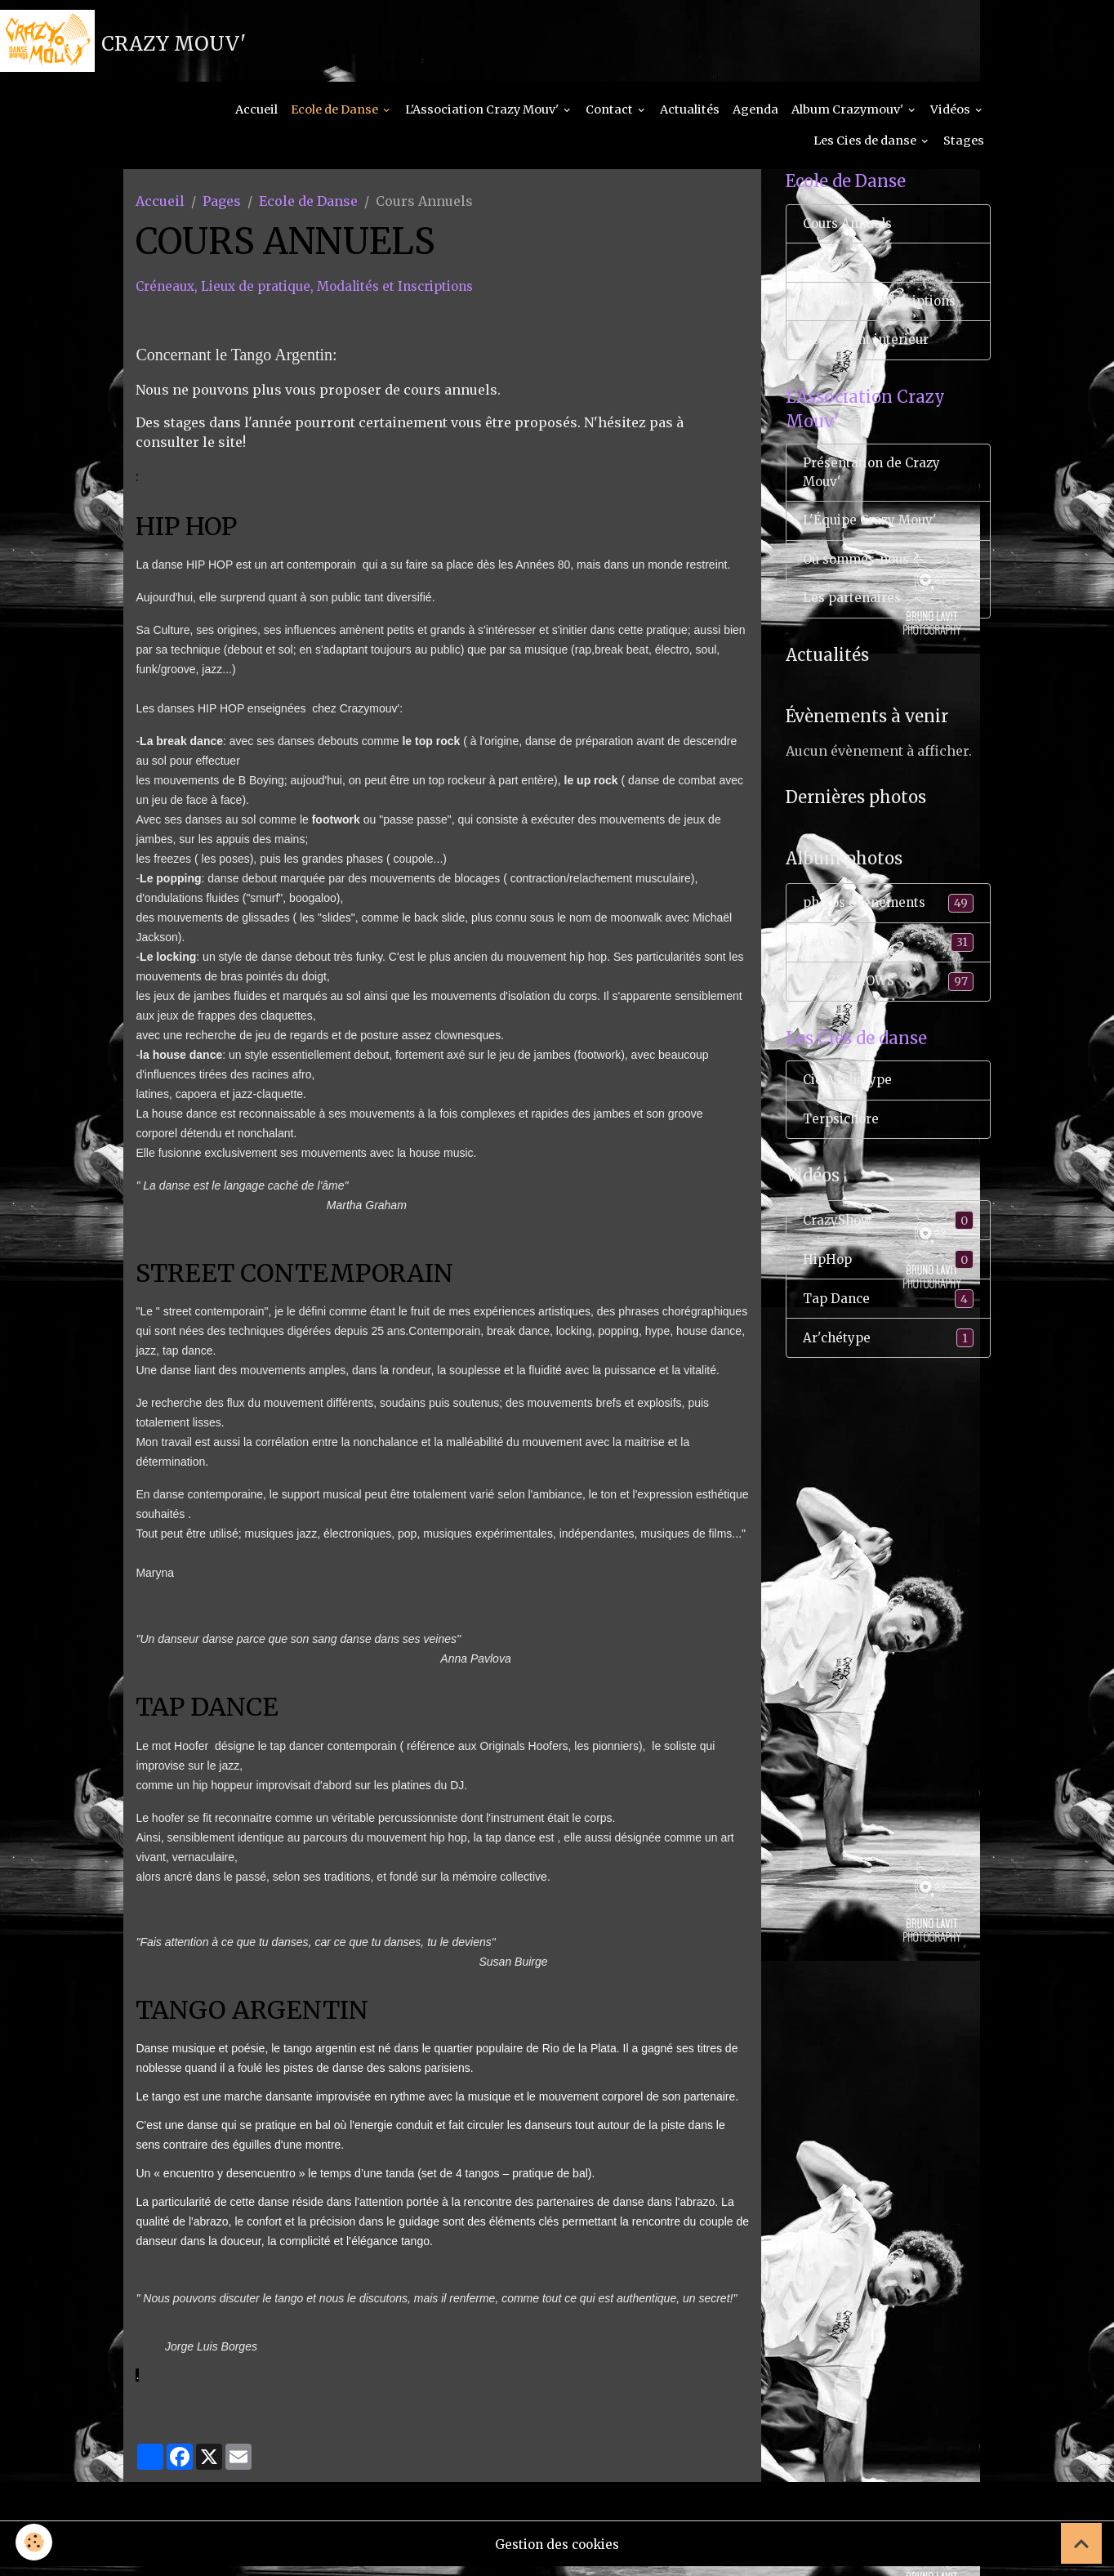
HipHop (888, 1293)
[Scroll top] (1081, 2543)
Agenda (755, 119)
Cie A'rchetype (850, 1110)
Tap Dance (888, 1333)
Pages (222, 211)
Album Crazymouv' (848, 119)
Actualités (690, 119)
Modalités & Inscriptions (886, 316)
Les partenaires (855, 622)
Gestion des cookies (557, 2553)
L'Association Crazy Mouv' (483, 119)
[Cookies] (34, 2542)
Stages (963, 150)
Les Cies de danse (866, 150)
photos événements (888, 928)
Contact (610, 119)
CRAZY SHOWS (888, 1008)
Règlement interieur (870, 356)
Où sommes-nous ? (865, 582)
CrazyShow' (888, 1252)
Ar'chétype (888, 1373)
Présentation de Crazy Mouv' (875, 493)
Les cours (888, 968)
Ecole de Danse (336, 119)
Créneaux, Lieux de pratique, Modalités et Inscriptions (315, 296)
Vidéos (951, 119)
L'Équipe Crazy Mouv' (873, 542)
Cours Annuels (851, 236)
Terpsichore (844, 1150)
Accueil (256, 119)
